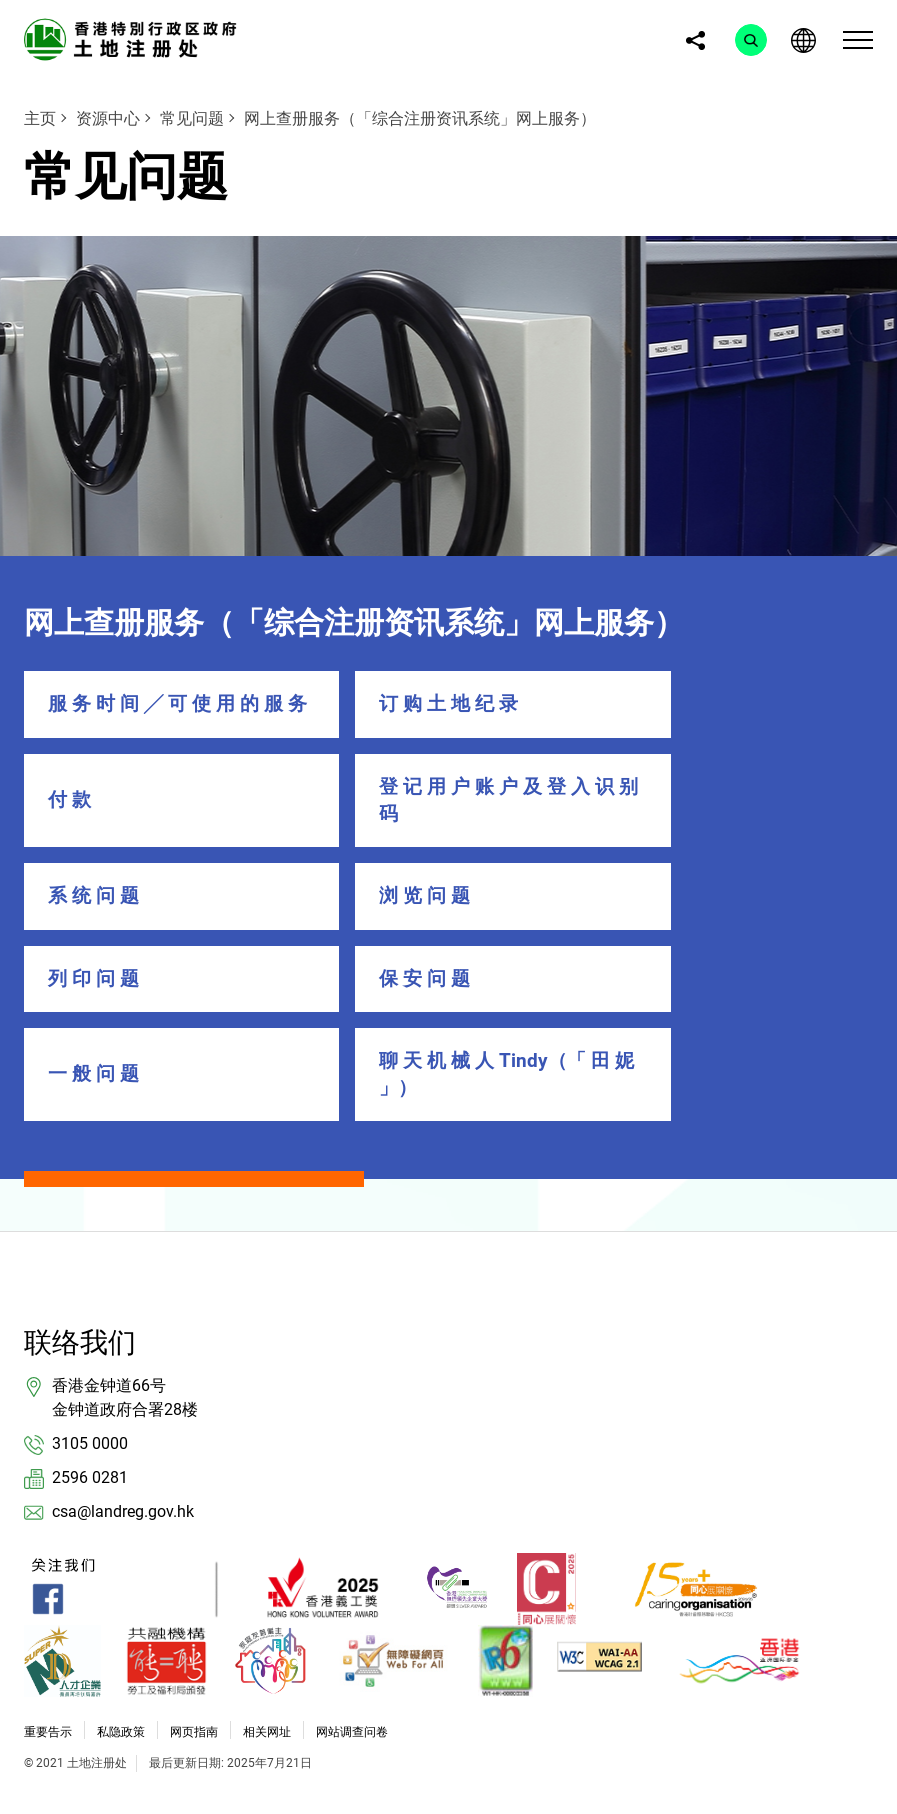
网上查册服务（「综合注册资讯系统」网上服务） (420, 118)
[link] (134, 38)
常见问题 (192, 118)
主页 (40, 118)
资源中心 (108, 118)
